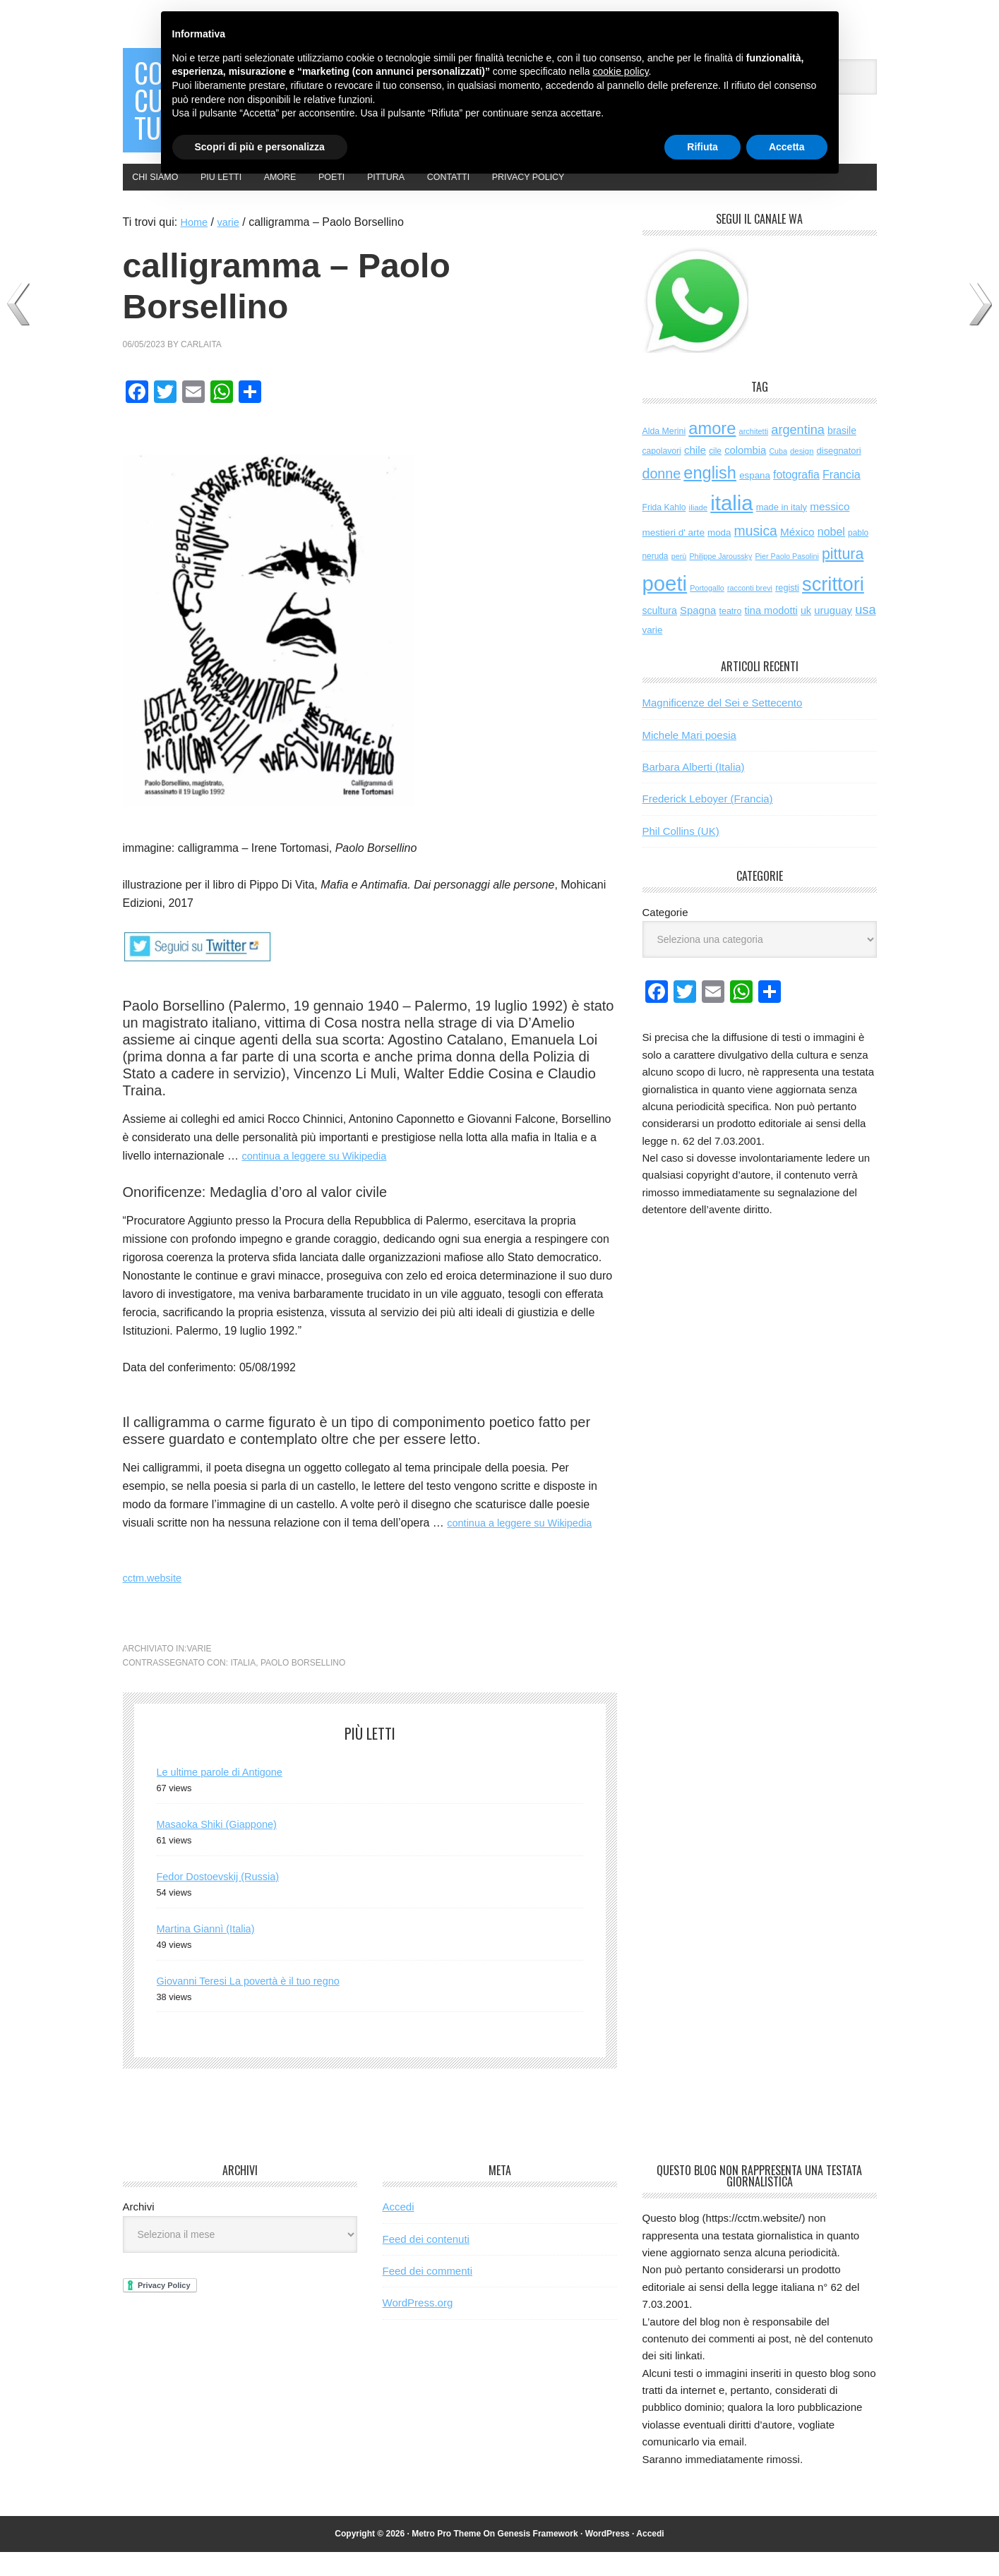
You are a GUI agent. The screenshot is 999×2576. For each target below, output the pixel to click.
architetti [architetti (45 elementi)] (754, 454)
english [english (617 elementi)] (709, 496)
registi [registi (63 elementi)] (787, 611)
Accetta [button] (787, 146)
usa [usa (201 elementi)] (865, 634)
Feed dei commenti (428, 2295)
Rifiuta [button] (702, 146)
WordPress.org (418, 2327)
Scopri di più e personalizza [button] (260, 146)
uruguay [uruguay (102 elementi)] (833, 634)
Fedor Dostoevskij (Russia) (224, 1900)
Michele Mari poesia (689, 758)
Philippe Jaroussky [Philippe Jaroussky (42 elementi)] (720, 580)
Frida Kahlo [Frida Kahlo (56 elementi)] (664, 531)
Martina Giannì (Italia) (211, 1952)
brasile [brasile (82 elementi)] (841, 453)
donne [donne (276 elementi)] (661, 497)
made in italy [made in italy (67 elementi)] (781, 531)
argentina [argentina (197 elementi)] (798, 453)
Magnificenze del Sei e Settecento (722, 727)
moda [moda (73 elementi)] (719, 555)
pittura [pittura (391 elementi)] (842, 578)
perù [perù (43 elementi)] (679, 580)
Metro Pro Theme (446, 2558)
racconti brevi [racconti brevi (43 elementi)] (749, 611)
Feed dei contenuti (426, 2263)
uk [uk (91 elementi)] (806, 634)
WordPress (607, 2558)
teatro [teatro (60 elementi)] (730, 635)
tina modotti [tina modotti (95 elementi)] (771, 634)
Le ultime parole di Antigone (226, 1796)
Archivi (139, 2231)
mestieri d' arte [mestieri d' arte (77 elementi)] (673, 555)
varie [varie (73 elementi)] (652, 654)
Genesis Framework (538, 2558)
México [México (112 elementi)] (797, 555)
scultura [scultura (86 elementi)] (659, 634)
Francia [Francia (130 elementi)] (841, 497)
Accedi (398, 2231)
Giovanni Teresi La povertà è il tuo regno (258, 2004)
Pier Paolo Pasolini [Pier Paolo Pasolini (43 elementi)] (786, 580)
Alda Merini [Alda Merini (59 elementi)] (664, 454)
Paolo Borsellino (303, 1687)
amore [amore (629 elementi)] (712, 452)
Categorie (665, 936)
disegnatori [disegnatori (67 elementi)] (839, 474)
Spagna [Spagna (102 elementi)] (698, 634)
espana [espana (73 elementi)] (754, 498)
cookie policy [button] (620, 71)
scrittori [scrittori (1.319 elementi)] (833, 607)
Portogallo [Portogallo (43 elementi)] (707, 611)
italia (243, 1687)
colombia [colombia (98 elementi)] (745, 474)
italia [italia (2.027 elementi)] (731, 526)
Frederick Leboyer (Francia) (707, 823)
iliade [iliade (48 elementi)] (698, 531)
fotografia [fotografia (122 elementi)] (796, 498)
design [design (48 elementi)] (801, 475)
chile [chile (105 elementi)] (695, 474)
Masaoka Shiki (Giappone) (223, 1848)
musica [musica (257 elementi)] (755, 554)
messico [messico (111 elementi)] (829, 530)
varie (198, 1673)
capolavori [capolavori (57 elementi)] (661, 475)
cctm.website (155, 1602)
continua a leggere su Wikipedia (321, 1180)
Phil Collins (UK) (680, 855)
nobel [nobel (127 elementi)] (831, 555)
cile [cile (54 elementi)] (715, 475)
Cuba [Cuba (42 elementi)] (777, 475)
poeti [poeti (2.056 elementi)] (665, 606)
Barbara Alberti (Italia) (693, 791)
